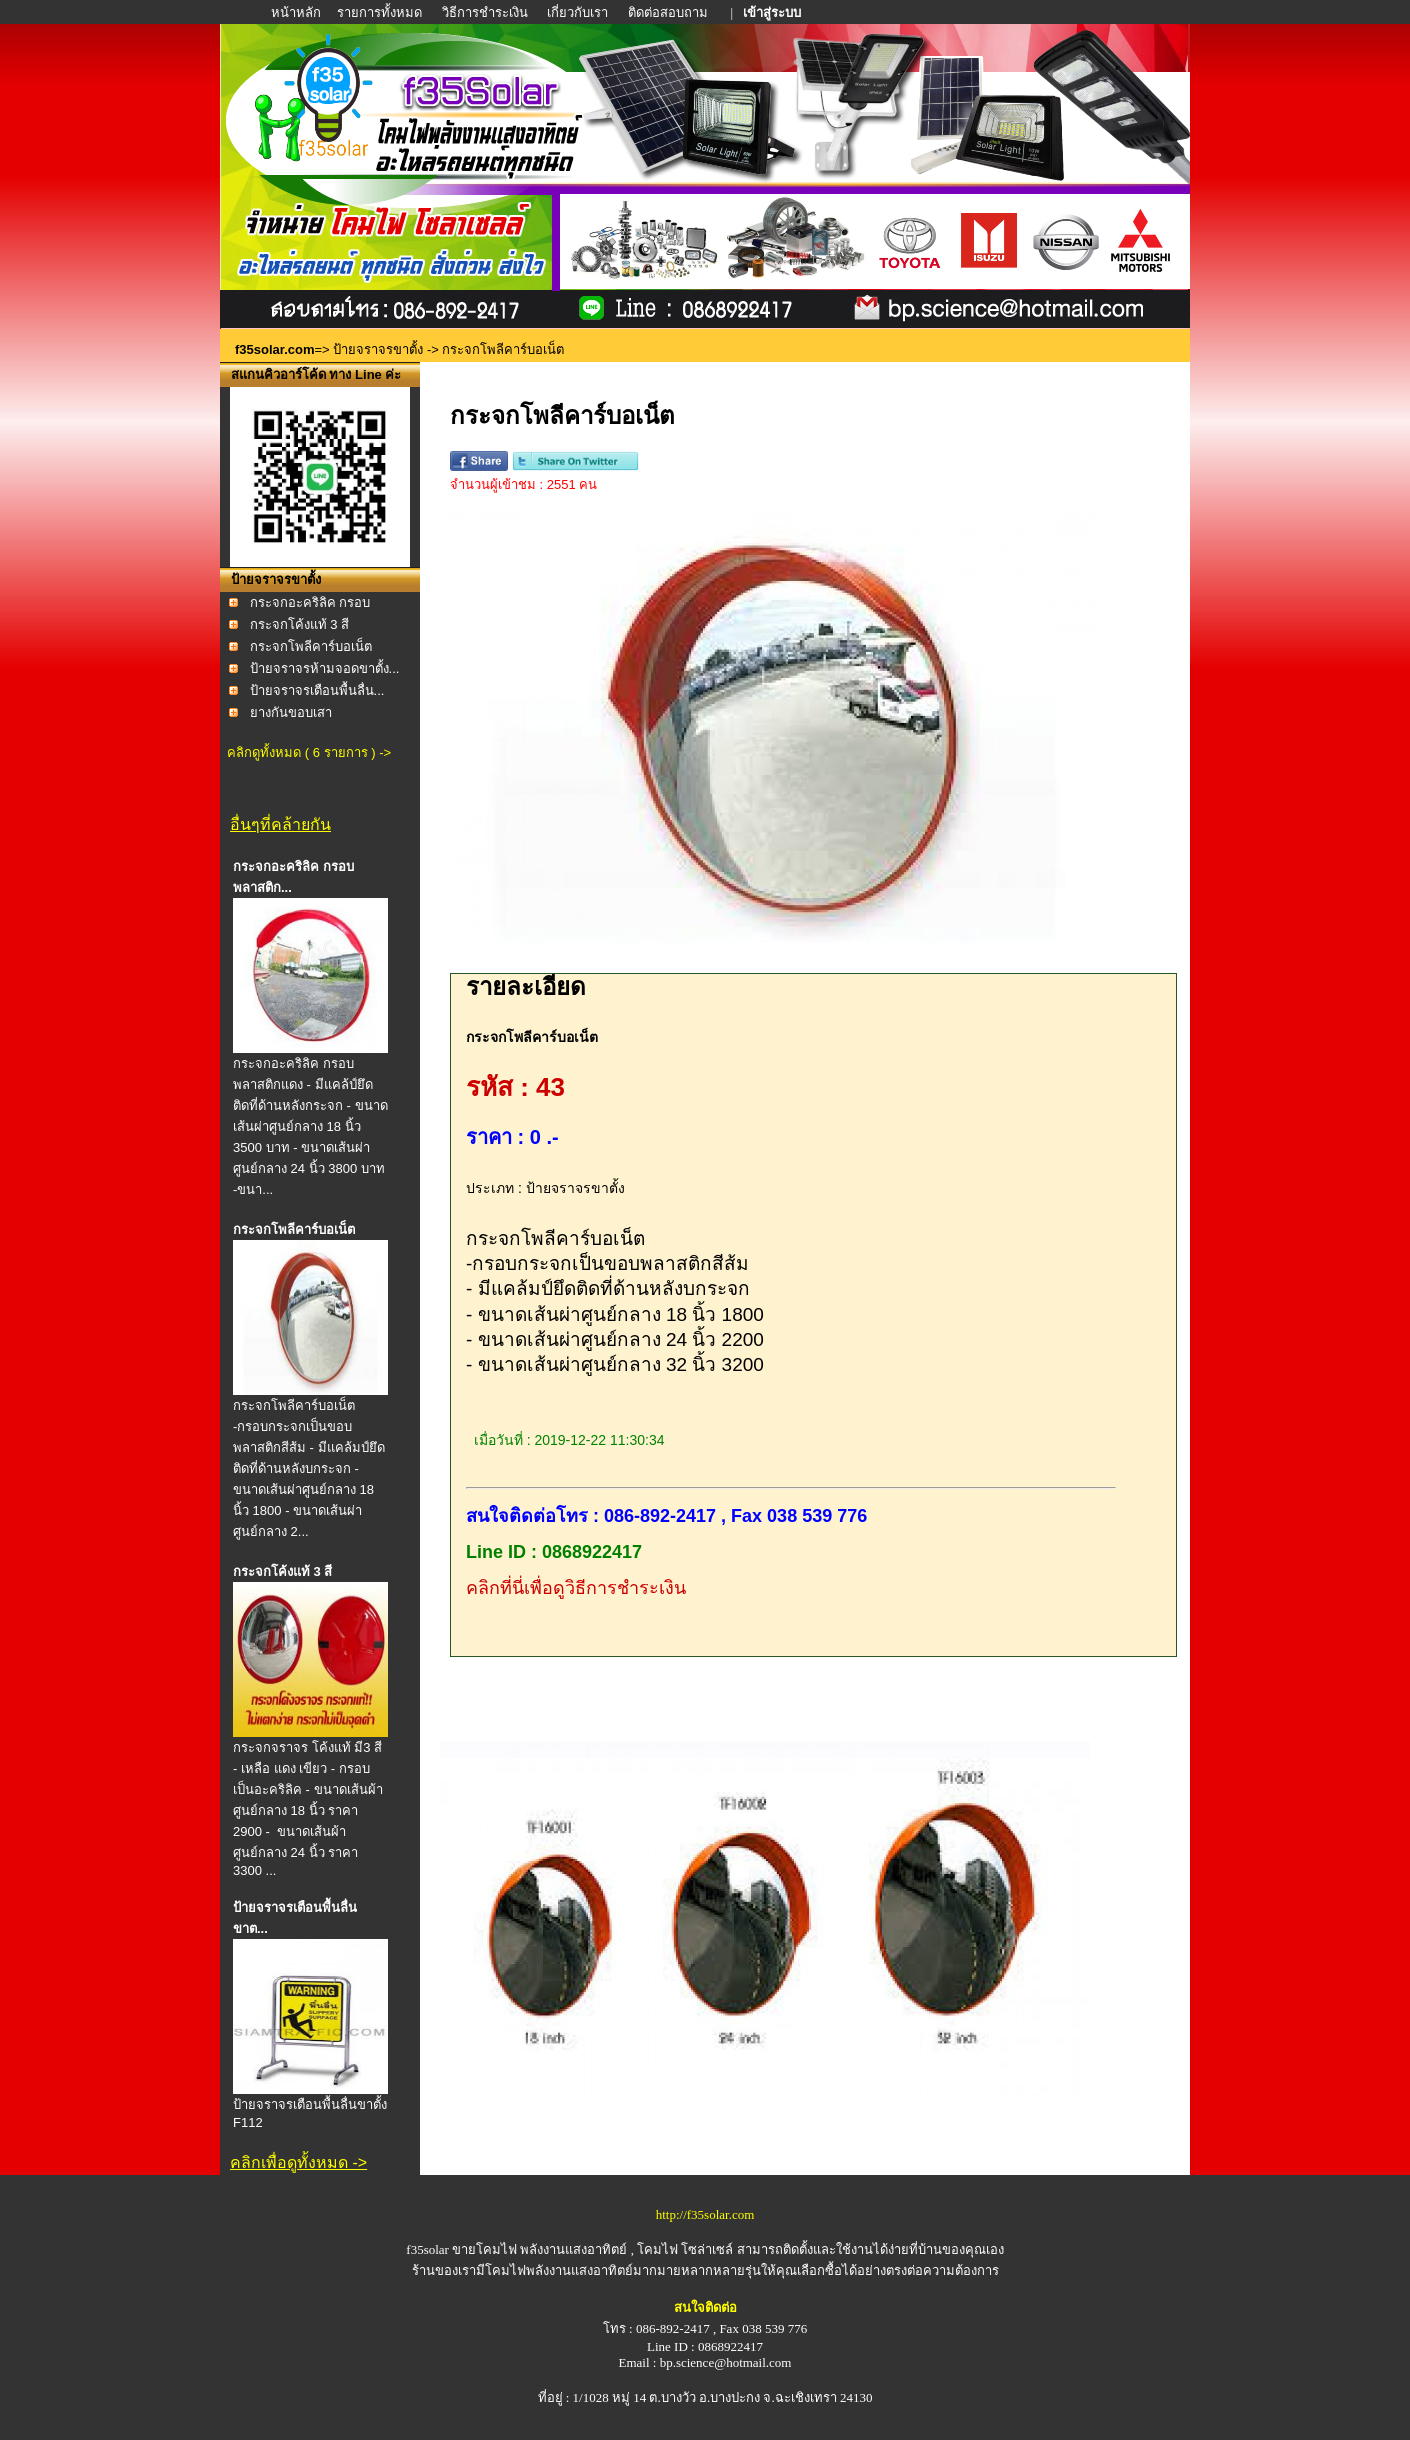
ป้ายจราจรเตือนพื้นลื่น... (317, 690)
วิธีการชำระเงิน (486, 12)
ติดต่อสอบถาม (669, 12)
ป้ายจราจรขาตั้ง (378, 349)
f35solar (427, 2249)
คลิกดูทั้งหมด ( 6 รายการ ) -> (309, 752)
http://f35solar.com (705, 2214)
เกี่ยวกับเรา (577, 12)
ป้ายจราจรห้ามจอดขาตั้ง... (325, 668)
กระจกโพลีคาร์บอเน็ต (311, 646)
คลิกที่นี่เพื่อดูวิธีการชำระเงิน (576, 1588)
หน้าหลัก (297, 12)
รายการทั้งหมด (379, 12)
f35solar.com (275, 349)
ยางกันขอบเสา (291, 712)
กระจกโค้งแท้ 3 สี (299, 624)
